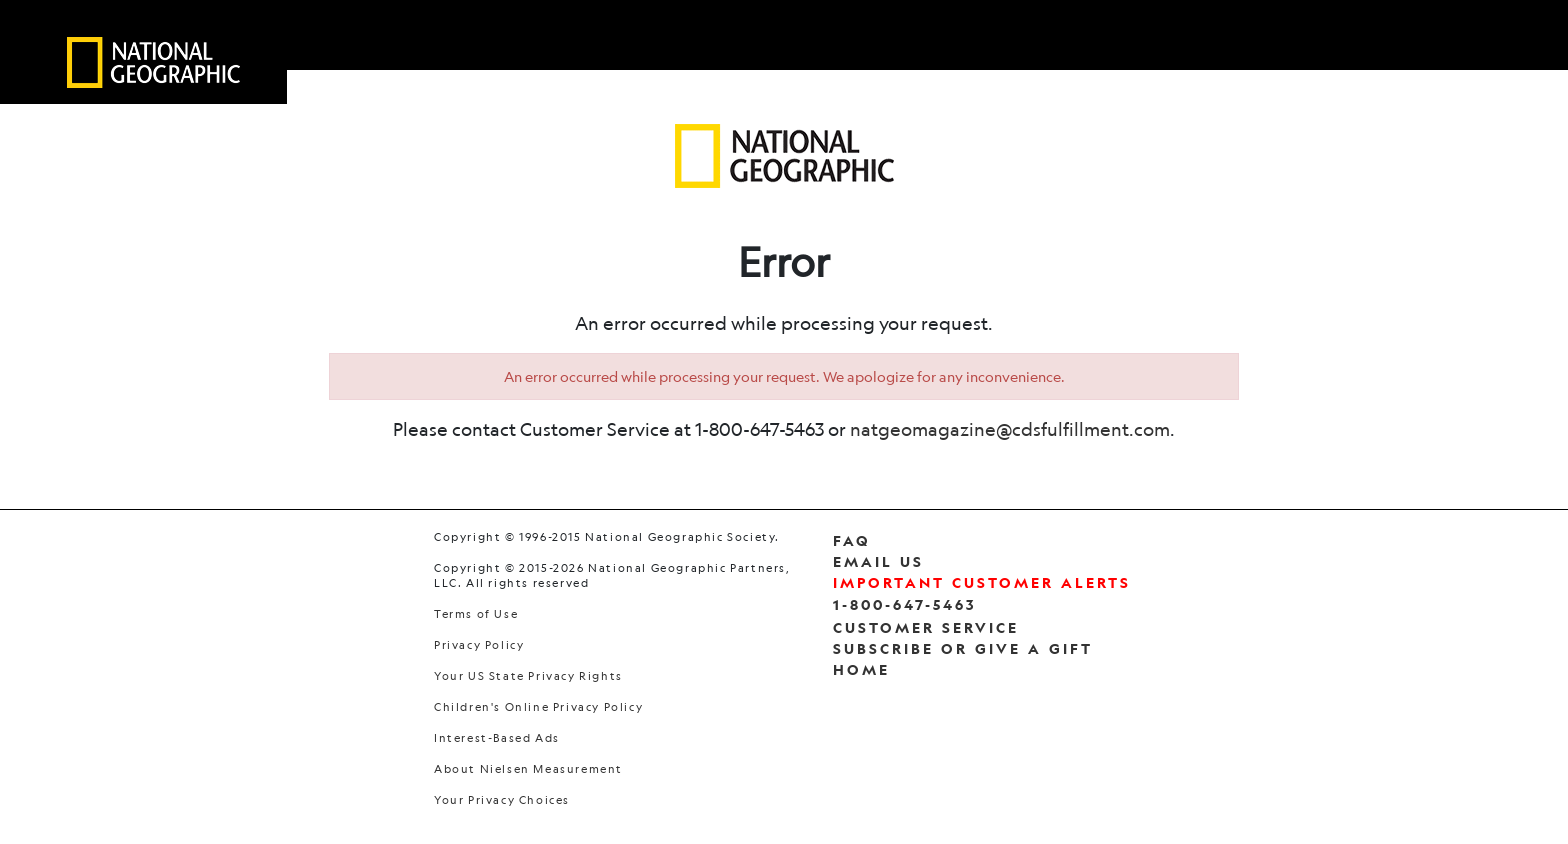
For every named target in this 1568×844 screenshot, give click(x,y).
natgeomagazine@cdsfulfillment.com (1010, 429)
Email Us (878, 561)
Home (861, 669)
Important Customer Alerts (982, 582)
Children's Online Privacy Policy (538, 707)
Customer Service (926, 627)
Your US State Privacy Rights (528, 676)
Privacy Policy (479, 645)
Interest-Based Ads (497, 738)
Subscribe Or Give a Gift (963, 648)
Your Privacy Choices (502, 800)
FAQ (852, 540)
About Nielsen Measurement (528, 769)
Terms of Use (476, 614)
